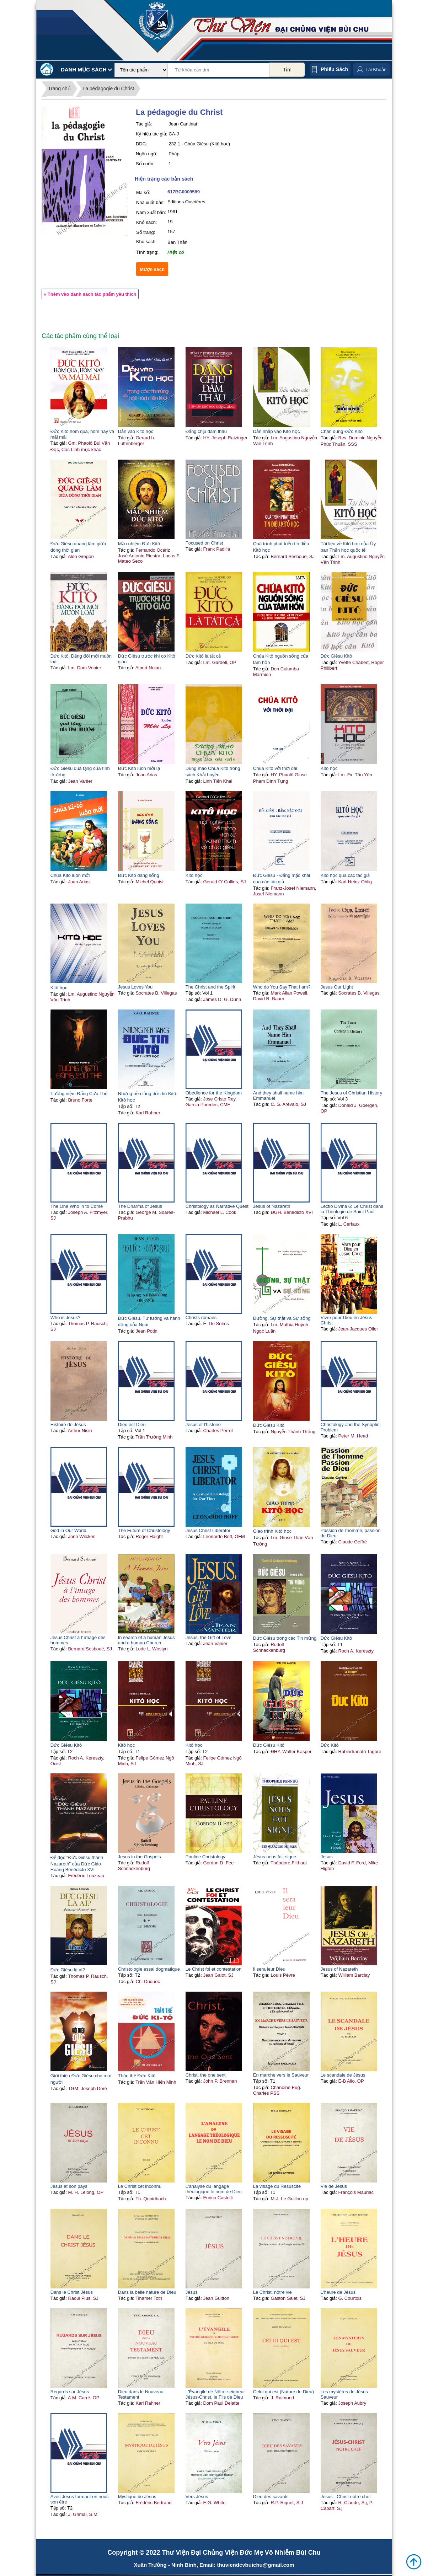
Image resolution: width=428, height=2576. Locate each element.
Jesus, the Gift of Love (208, 1637)
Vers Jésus (197, 2496)
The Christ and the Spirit (210, 987)
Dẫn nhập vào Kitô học (276, 431)
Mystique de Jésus (137, 2496)
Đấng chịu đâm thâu (206, 431)
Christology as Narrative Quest (217, 1206)
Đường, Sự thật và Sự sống (282, 1318)
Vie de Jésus (334, 2186)
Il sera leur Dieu (269, 1969)
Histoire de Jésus (68, 1424)
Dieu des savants (271, 2496)
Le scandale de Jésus (343, 2075)
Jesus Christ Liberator (208, 1530)
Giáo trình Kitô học (272, 1531)
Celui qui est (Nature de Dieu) (283, 2391)
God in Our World (68, 1530)
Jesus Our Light (337, 987)
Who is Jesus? (65, 1317)
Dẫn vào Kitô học (136, 431)
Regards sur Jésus (69, 2391)
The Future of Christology (144, 1530)
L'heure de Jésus (338, 2292)
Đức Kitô (330, 1745)
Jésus (192, 2292)
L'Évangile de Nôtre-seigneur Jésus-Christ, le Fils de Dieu (215, 2394)
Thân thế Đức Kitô (137, 2075)
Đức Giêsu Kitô (336, 656)
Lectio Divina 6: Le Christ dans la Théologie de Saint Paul (352, 1209)
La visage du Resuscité (277, 2186)
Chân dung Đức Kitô (342, 431)
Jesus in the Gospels (139, 1856)
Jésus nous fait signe (274, 1856)
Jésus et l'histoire (203, 1424)
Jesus (327, 1856)
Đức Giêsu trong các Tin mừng (284, 1638)
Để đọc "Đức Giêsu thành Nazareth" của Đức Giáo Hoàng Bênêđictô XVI (76, 1863)
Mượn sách (152, 269)
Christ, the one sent (206, 2075)
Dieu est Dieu (132, 1424)
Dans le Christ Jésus (71, 2292)
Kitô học (329, 768)
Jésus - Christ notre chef (346, 2496)
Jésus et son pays (68, 2186)
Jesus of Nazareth (271, 1206)
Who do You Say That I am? (282, 987)
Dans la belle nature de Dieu (147, 2292)
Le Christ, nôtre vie (272, 2292)
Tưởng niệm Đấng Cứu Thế (78, 1093)
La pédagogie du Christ (108, 88)
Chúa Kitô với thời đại (275, 768)
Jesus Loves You (135, 987)
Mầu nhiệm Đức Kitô (139, 543)
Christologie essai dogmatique (149, 1969)
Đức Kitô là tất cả (203, 656)
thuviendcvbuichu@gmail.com (255, 2565)
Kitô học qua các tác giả (345, 875)
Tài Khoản (375, 69)
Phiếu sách (334, 69)
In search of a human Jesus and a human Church (146, 1640)
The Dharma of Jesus (140, 1206)
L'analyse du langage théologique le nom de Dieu (214, 2189)
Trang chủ (59, 88)
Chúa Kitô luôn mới (70, 875)
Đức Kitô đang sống (138, 875)
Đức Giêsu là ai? (67, 1969)
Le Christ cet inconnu (139, 2186)
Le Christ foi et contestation (214, 1969)
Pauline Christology (205, 1856)
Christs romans (201, 1317)
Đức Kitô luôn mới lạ (139, 768)
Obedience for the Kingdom (214, 1093)
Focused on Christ (204, 543)
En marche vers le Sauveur (281, 2075)
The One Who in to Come (76, 1206)
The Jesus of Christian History (351, 1093)
